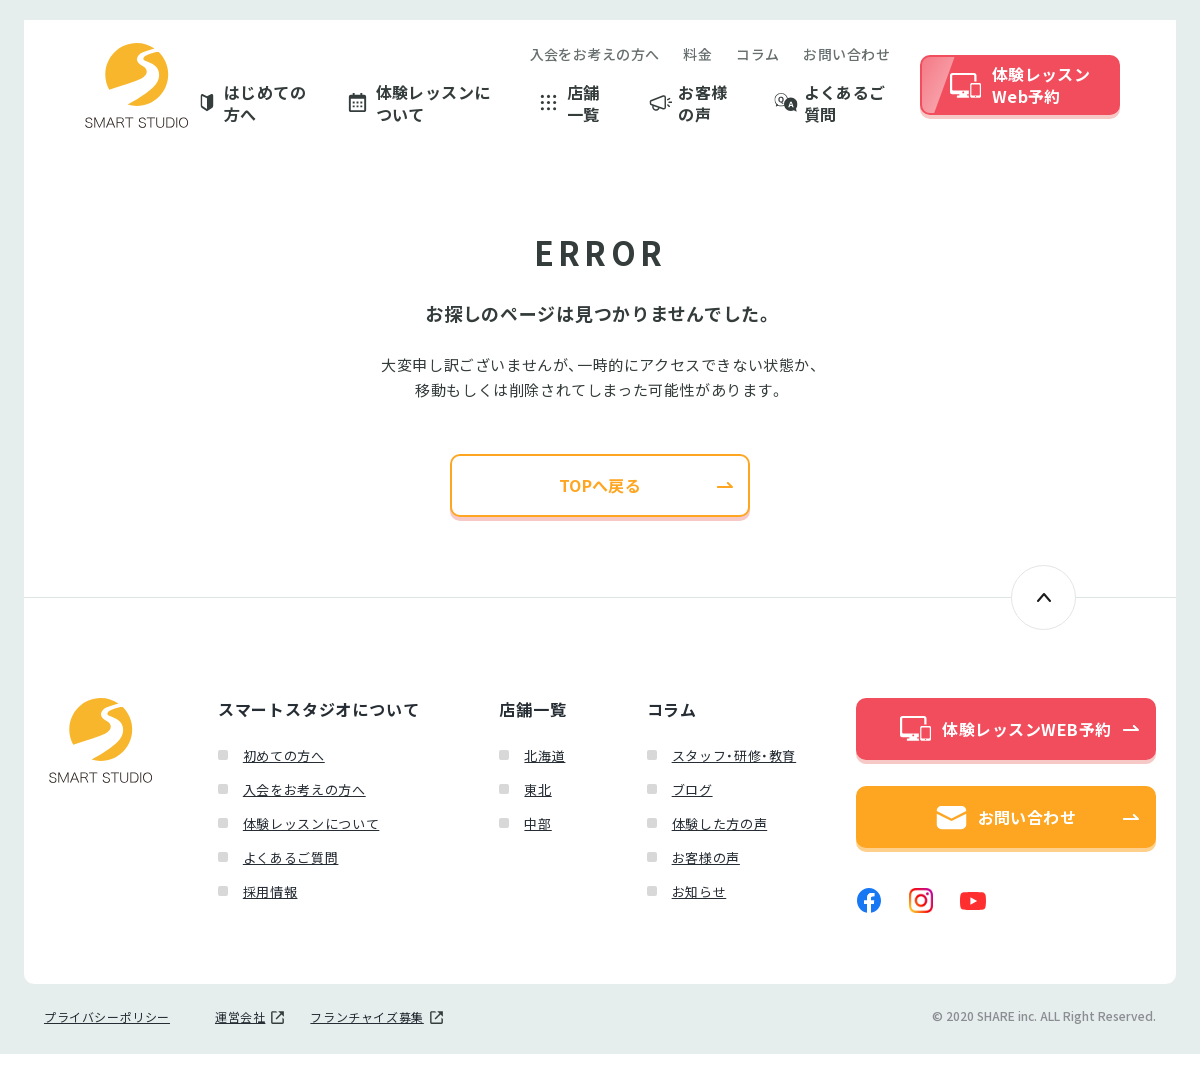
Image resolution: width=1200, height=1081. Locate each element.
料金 (697, 58)
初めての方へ (284, 766)
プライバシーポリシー (107, 1044)
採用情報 (270, 902)
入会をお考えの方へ (595, 58)
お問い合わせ (846, 58)
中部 (537, 834)
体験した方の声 (720, 834)
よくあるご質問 (845, 107)
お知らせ (699, 902)
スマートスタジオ (137, 89)
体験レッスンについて (433, 107)
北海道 (544, 766)
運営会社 (240, 1044)
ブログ (692, 800)
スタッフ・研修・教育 (734, 766)
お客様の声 (702, 107)
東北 (537, 800)
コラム (757, 58)
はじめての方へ (265, 107)
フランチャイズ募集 (366, 1044)
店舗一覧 (583, 107)
